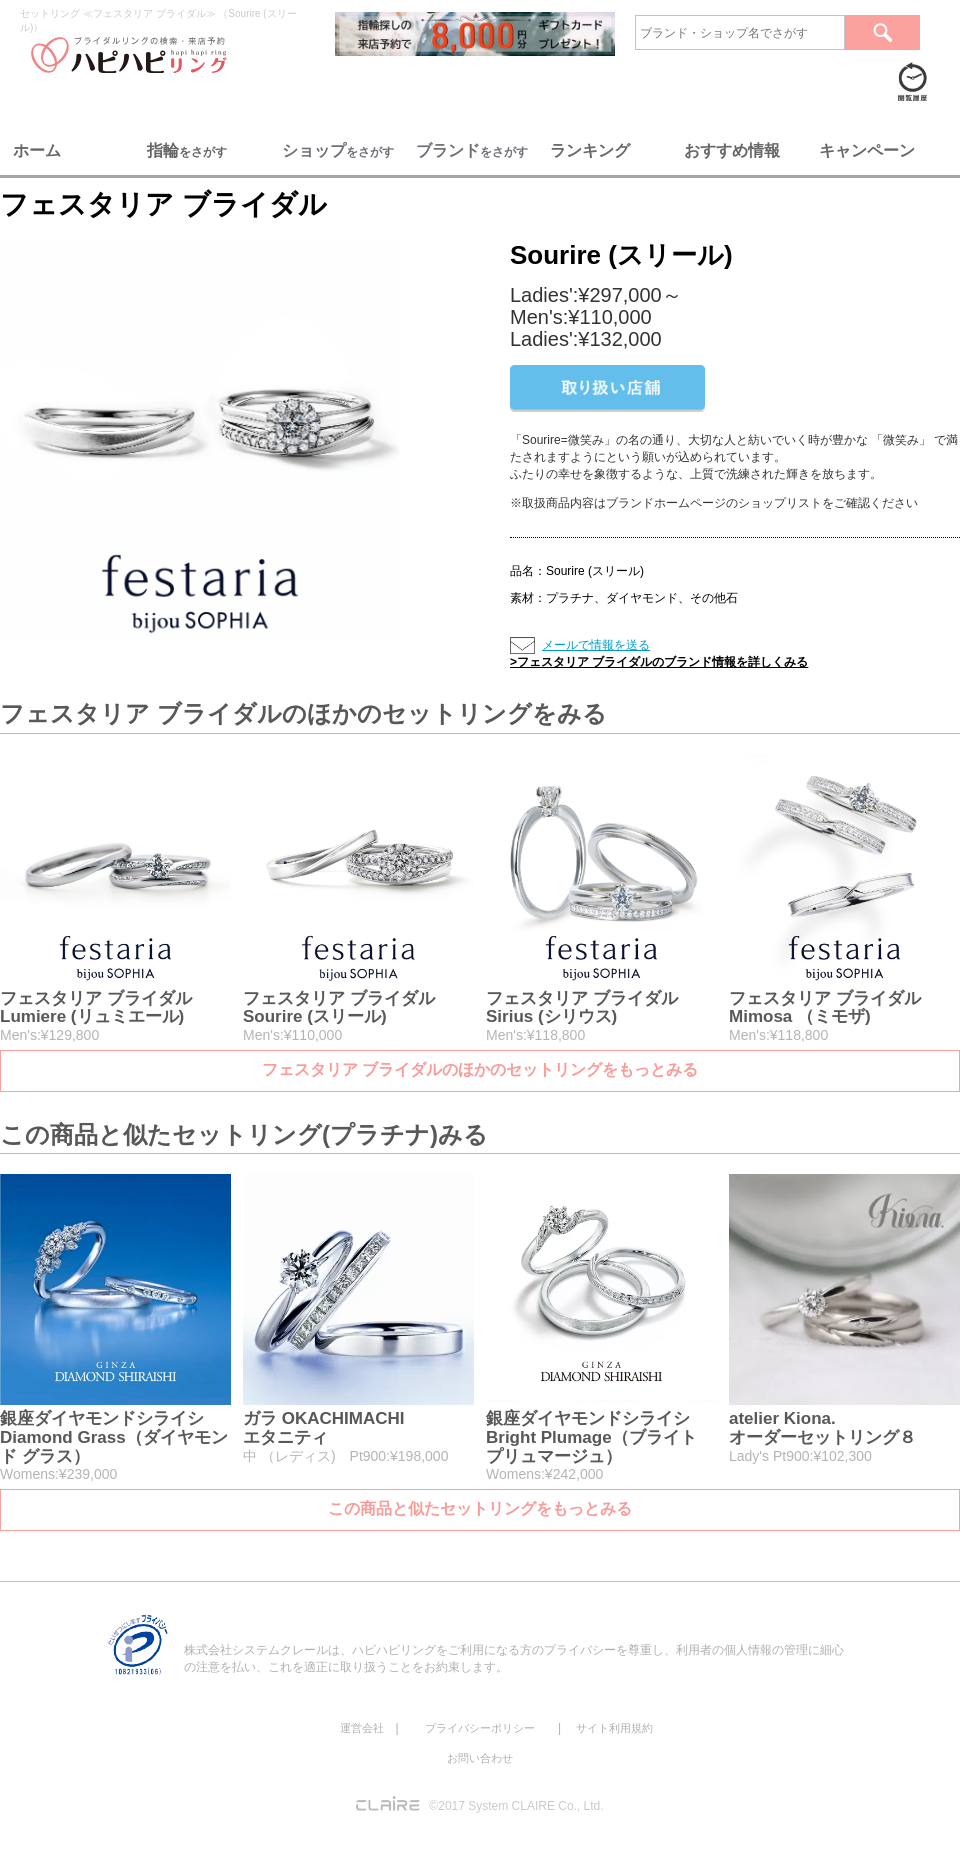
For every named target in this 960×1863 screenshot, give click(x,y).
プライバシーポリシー (480, 1728)
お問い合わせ (480, 1758)
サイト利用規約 (614, 1728)
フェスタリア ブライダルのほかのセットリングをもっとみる (480, 1069)
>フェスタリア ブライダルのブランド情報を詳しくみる (659, 662)
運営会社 (362, 1728)
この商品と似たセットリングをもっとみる (480, 1508)
